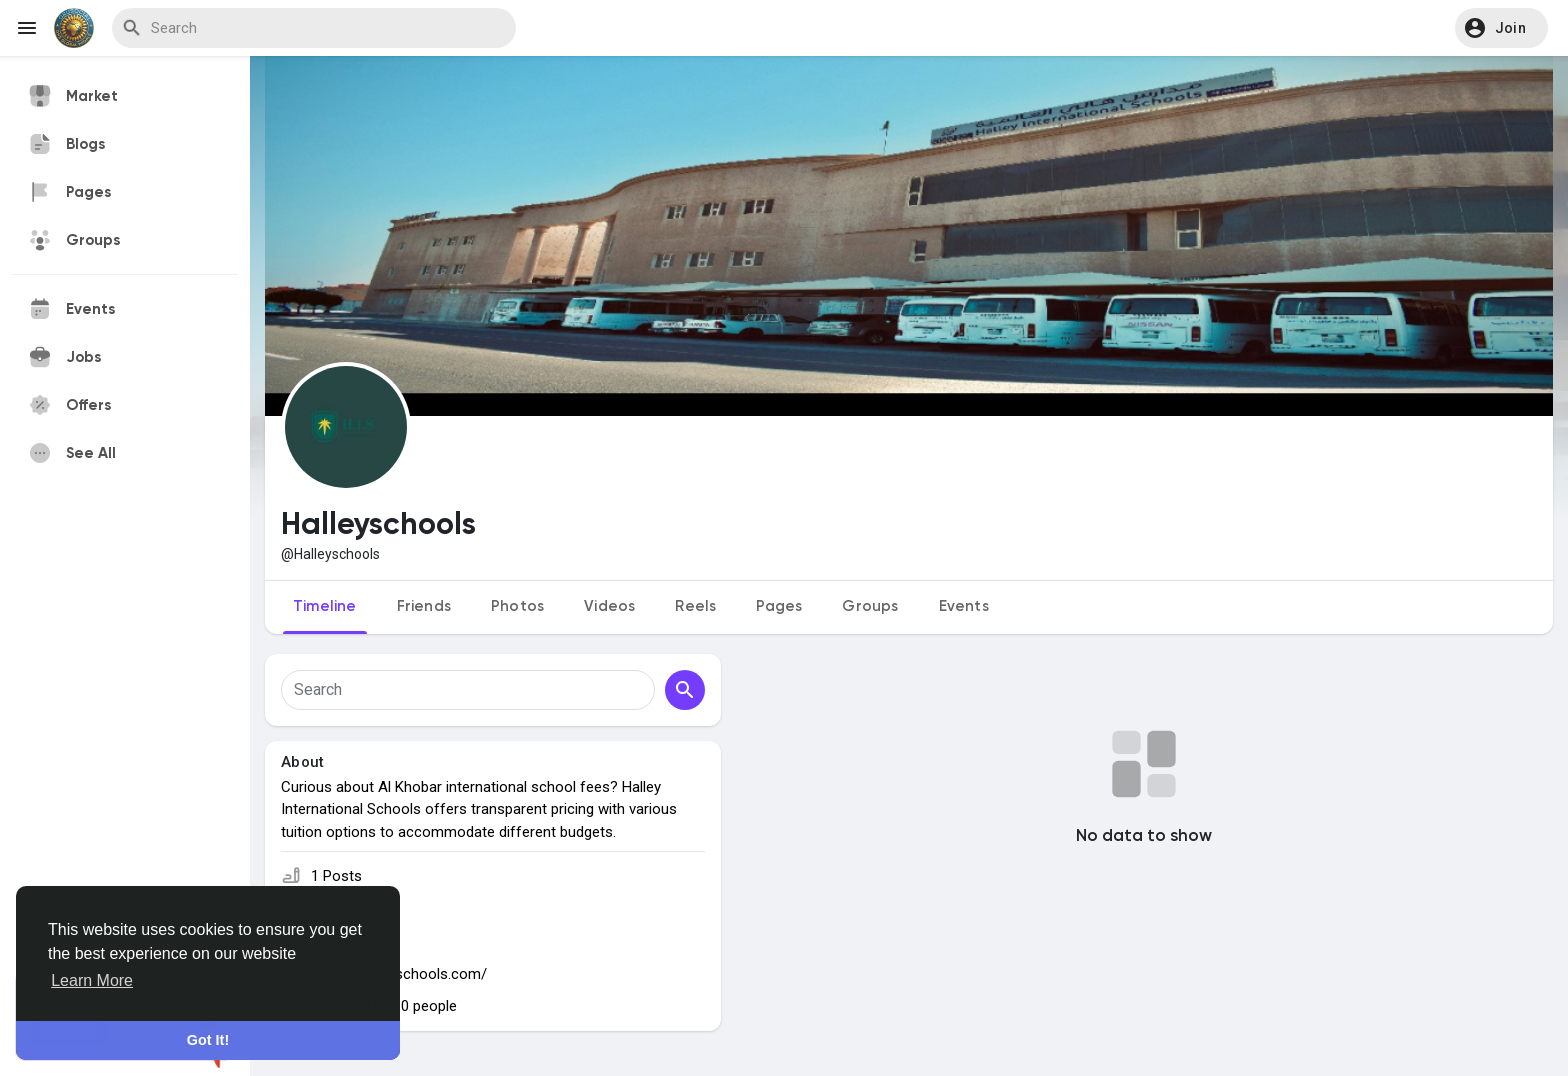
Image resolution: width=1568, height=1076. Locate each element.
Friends (424, 606)
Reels (695, 606)
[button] (1501, 28)
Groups (870, 606)
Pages (779, 606)
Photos (517, 606)
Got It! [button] (208, 1040)
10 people (425, 1006)
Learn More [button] (92, 980)
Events (964, 606)
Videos (609, 606)
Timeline (325, 606)
